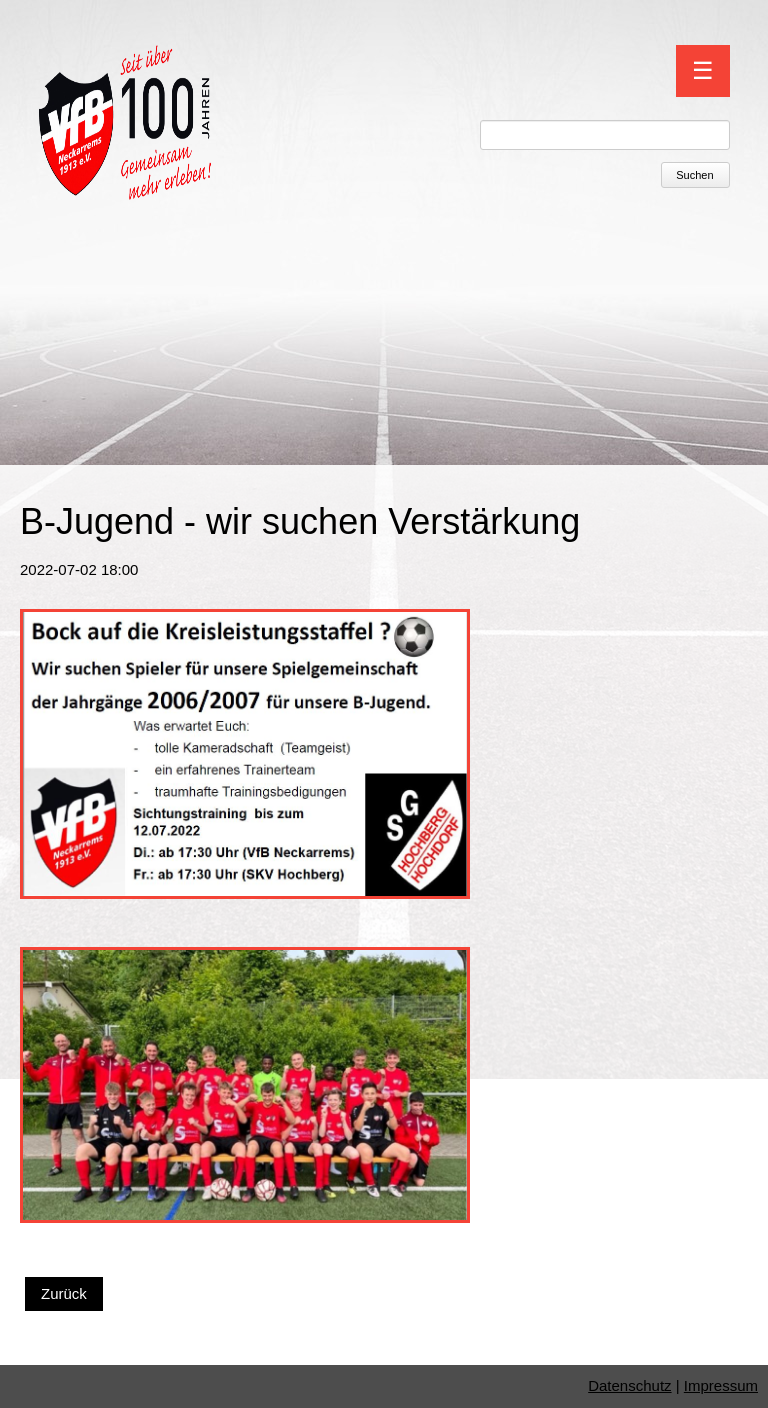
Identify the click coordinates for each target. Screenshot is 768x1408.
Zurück (64, 1293)
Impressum (721, 1385)
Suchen (694, 175)
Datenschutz (629, 1385)
